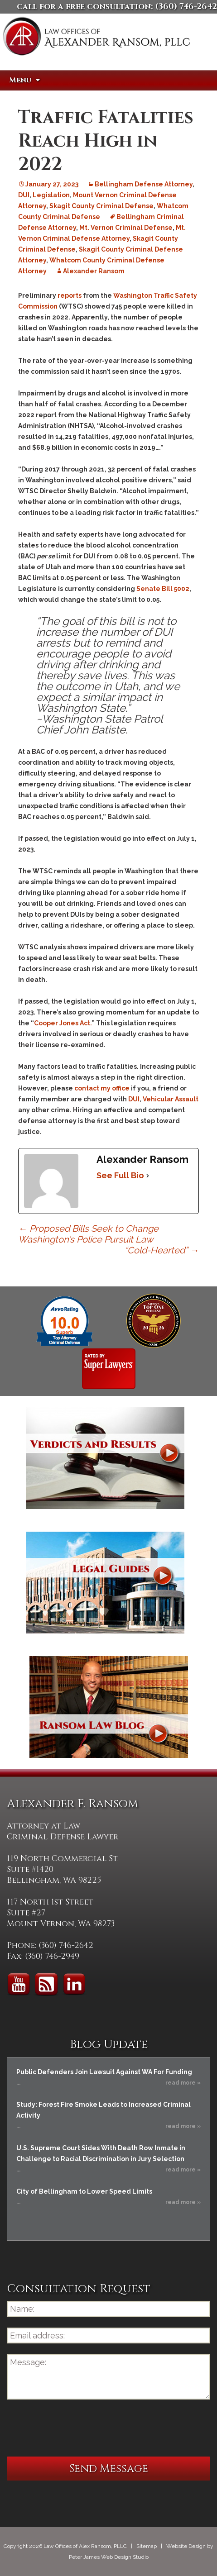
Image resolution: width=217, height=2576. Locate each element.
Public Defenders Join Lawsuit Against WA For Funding (104, 2072)
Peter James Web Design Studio (109, 2557)
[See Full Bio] (147, 1175)
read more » (183, 2083)
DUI (23, 195)
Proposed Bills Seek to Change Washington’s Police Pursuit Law (88, 1234)
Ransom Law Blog (108, 1707)
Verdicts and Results (105, 1458)
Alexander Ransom (94, 271)
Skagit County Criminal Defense (101, 206)
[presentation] (76, 2428)
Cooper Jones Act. (63, 1023)
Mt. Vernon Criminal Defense (126, 227)
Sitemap (146, 2546)
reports (70, 295)
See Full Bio (120, 1175)
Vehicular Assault (170, 1099)
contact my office (102, 1088)
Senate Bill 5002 (162, 588)
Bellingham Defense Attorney (144, 184)
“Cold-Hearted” (162, 1250)
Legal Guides (105, 1582)
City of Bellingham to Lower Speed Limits (84, 2191)
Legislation (51, 195)
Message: (108, 2377)
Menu (20, 80)
